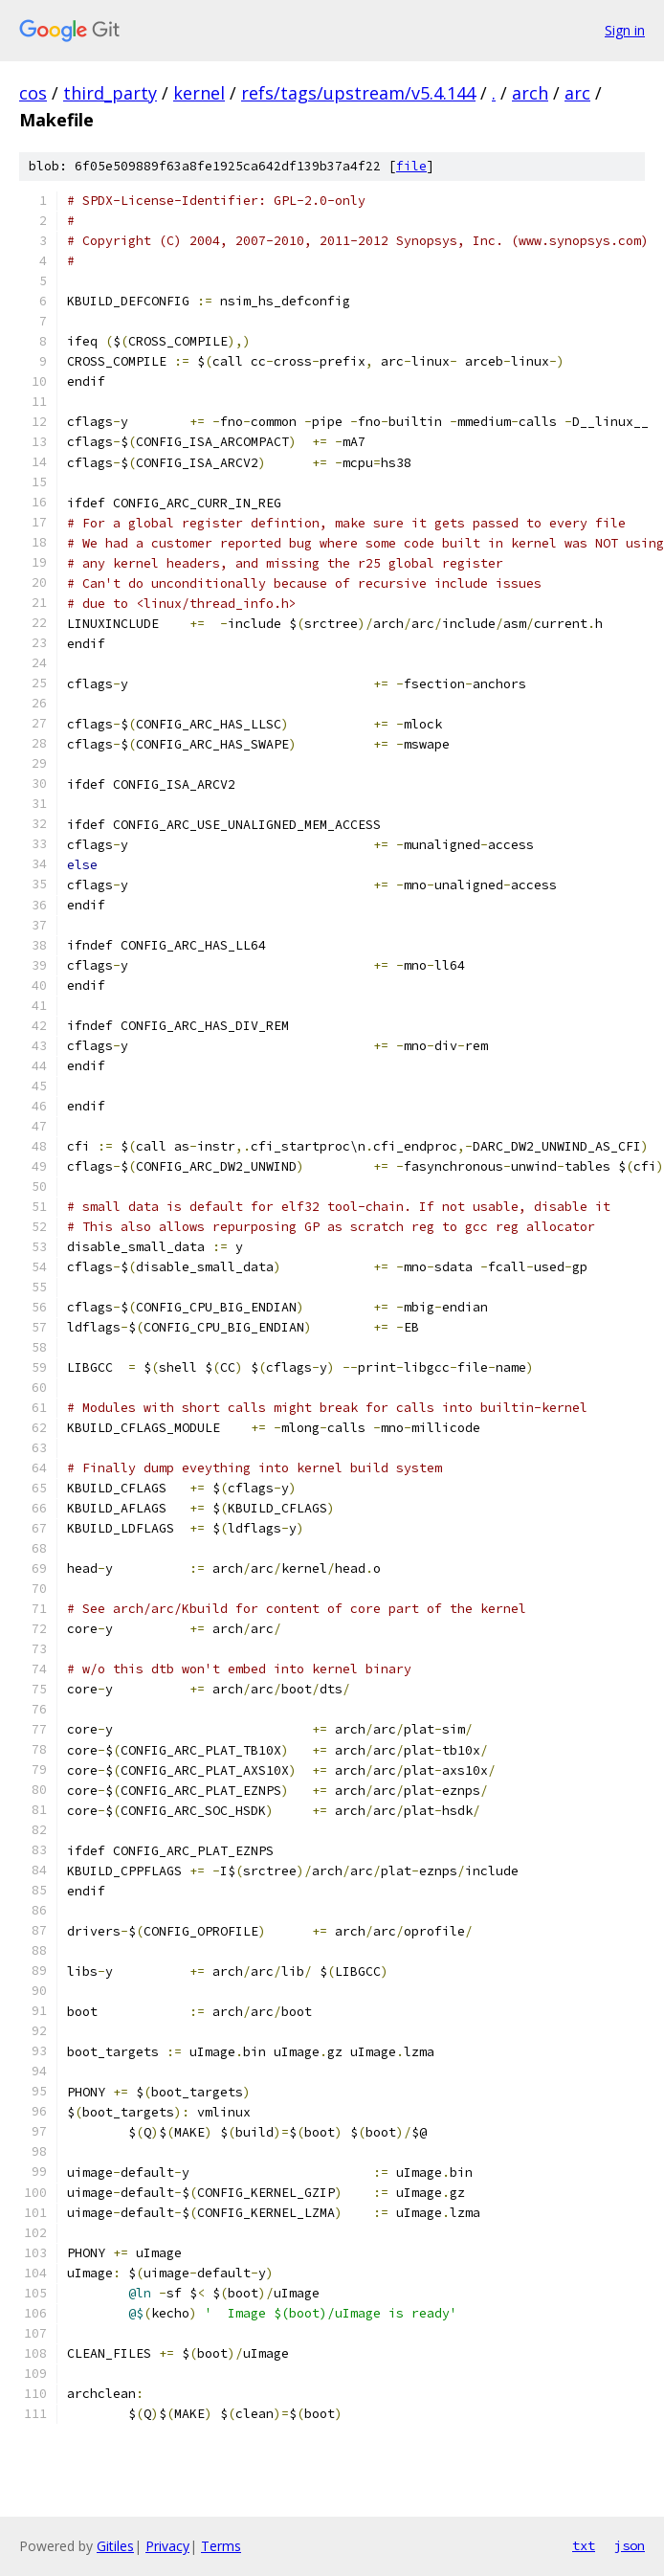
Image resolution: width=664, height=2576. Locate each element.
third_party (110, 92)
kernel (199, 92)
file (411, 166)
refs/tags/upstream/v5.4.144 (358, 92)
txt (583, 2545)
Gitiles (115, 2546)
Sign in (625, 30)
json (629, 2545)
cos (33, 92)
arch (530, 92)
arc (577, 92)
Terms (221, 2546)
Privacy (167, 2546)
